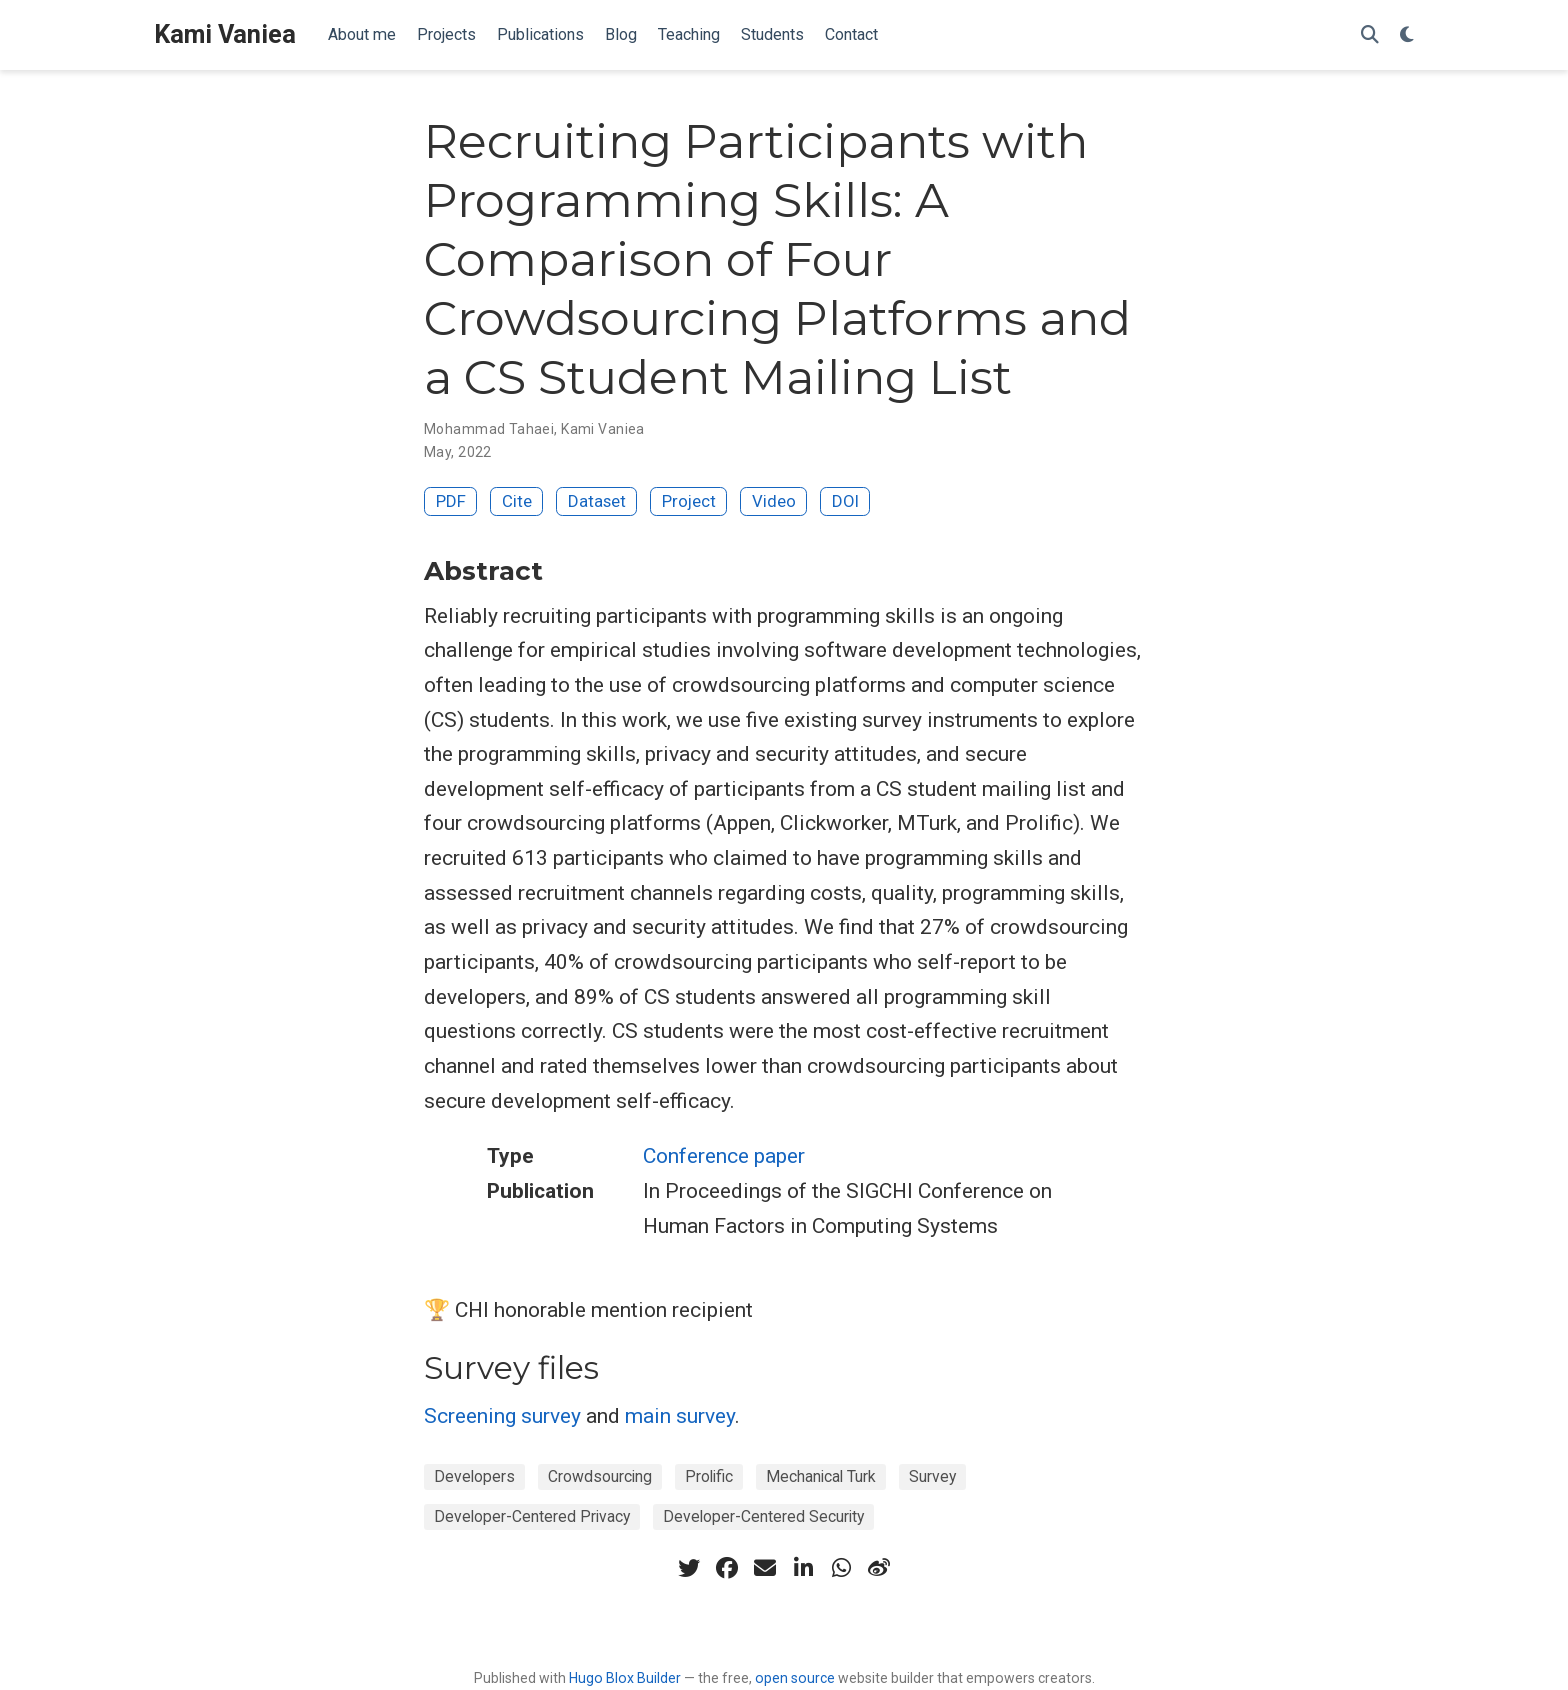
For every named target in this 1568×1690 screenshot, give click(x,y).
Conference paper (724, 1156)
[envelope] (765, 1568)
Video (774, 501)
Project (689, 501)
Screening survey (502, 1416)
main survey (680, 1416)
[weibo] (879, 1568)
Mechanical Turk (821, 1476)
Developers (474, 1476)
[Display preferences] (1407, 35)
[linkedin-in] (803, 1568)
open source (795, 1678)
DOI (845, 501)
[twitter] (689, 1568)
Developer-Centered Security (763, 1516)
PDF (451, 501)
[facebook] (727, 1568)
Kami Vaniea (225, 34)
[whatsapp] (841, 1568)
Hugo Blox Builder (625, 1678)
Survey (932, 1476)
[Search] (1370, 35)
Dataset (597, 501)
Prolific (709, 1476)
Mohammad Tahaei (489, 429)
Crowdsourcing (600, 1476)
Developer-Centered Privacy (532, 1516)
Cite (517, 501)
